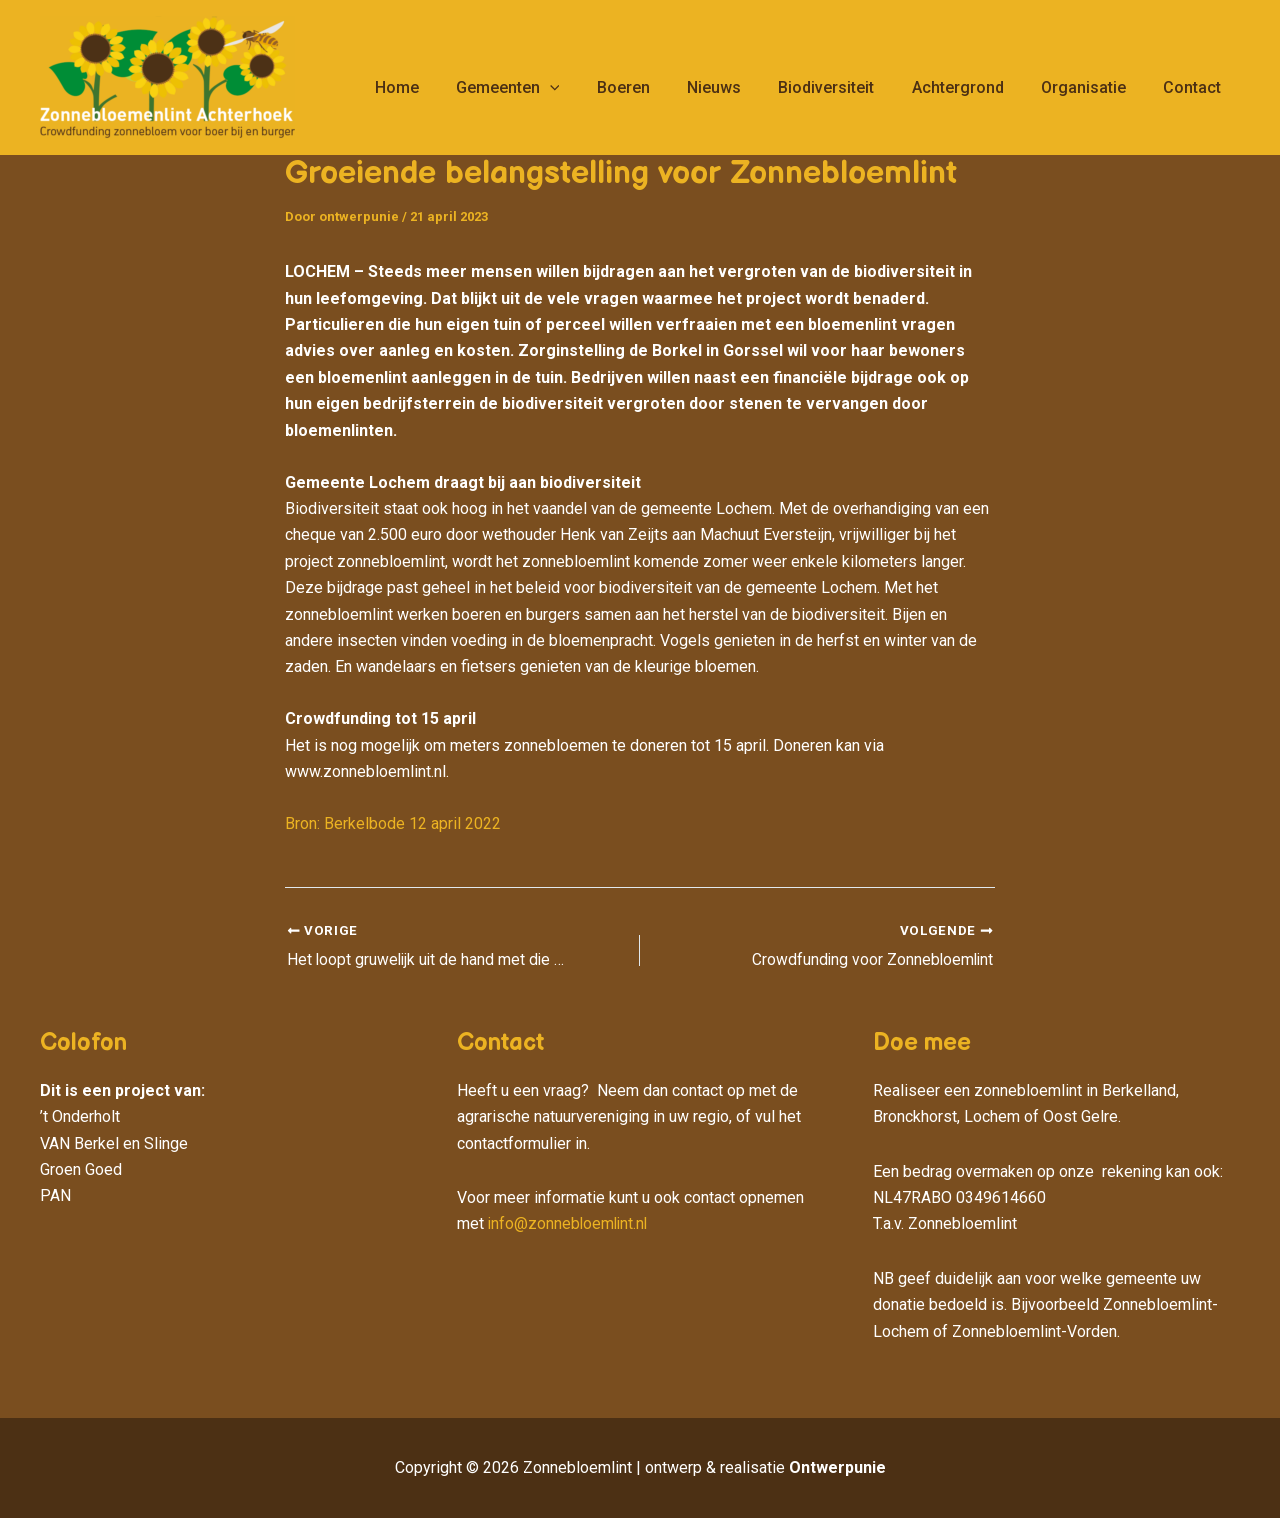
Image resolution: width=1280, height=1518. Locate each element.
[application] (584, 88)
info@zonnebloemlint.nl (570, 1223)
